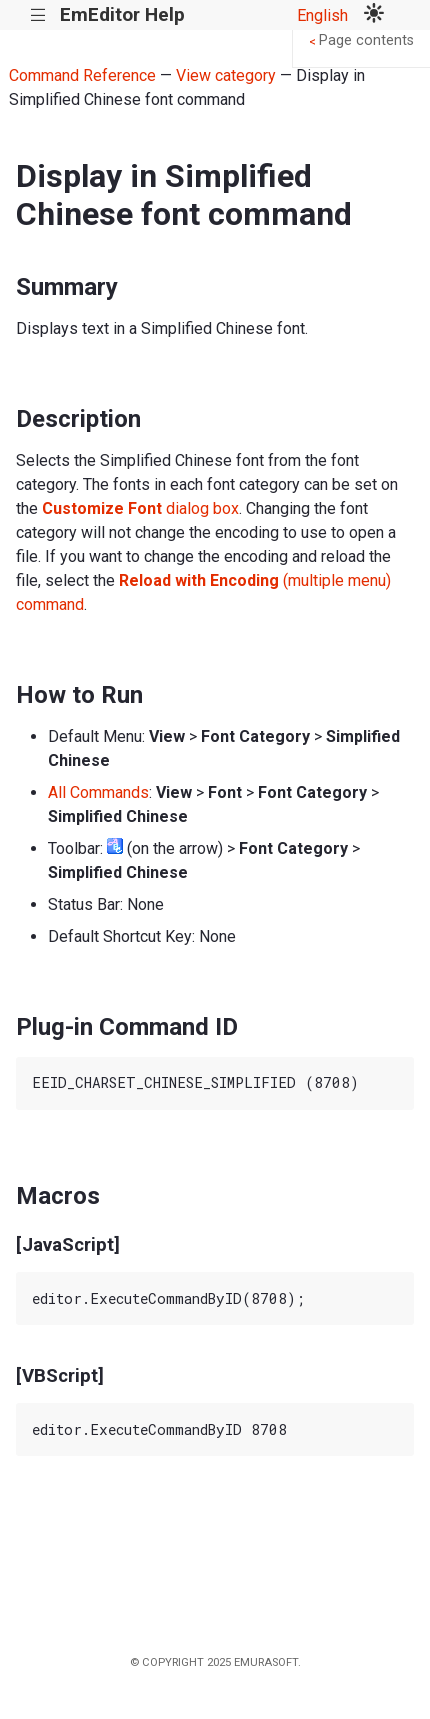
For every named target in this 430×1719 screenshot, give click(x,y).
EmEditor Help (122, 14)
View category (226, 75)
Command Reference (82, 75)
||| (38, 15)
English (322, 15)
